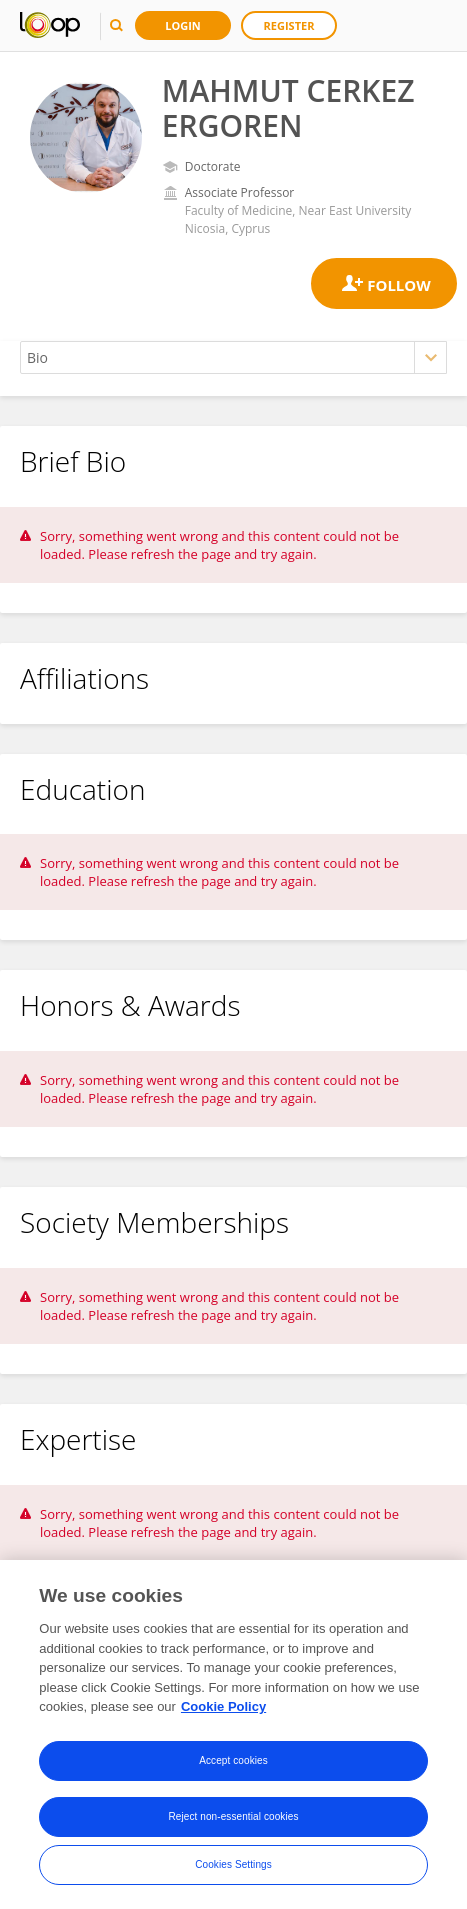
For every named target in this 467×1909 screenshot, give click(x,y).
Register (289, 25)
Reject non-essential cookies (233, 1817)
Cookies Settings (233, 1865)
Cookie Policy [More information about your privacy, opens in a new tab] (223, 1707)
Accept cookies (233, 1761)
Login (183, 25)
